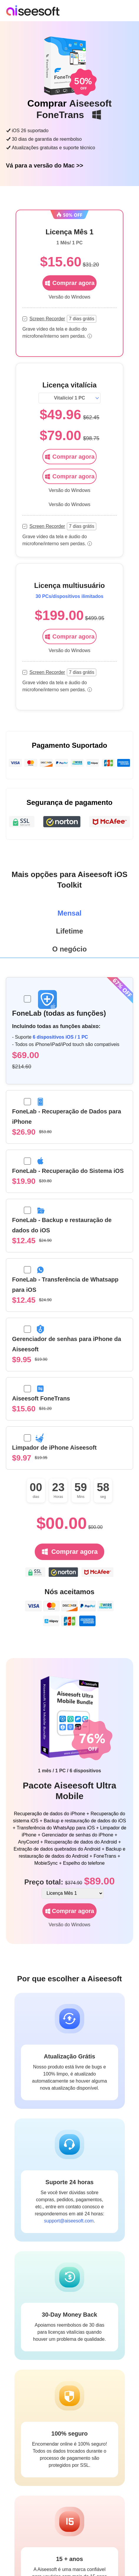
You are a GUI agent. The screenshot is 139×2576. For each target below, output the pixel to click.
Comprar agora (69, 456)
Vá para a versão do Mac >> (44, 165)
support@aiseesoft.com (69, 2220)
